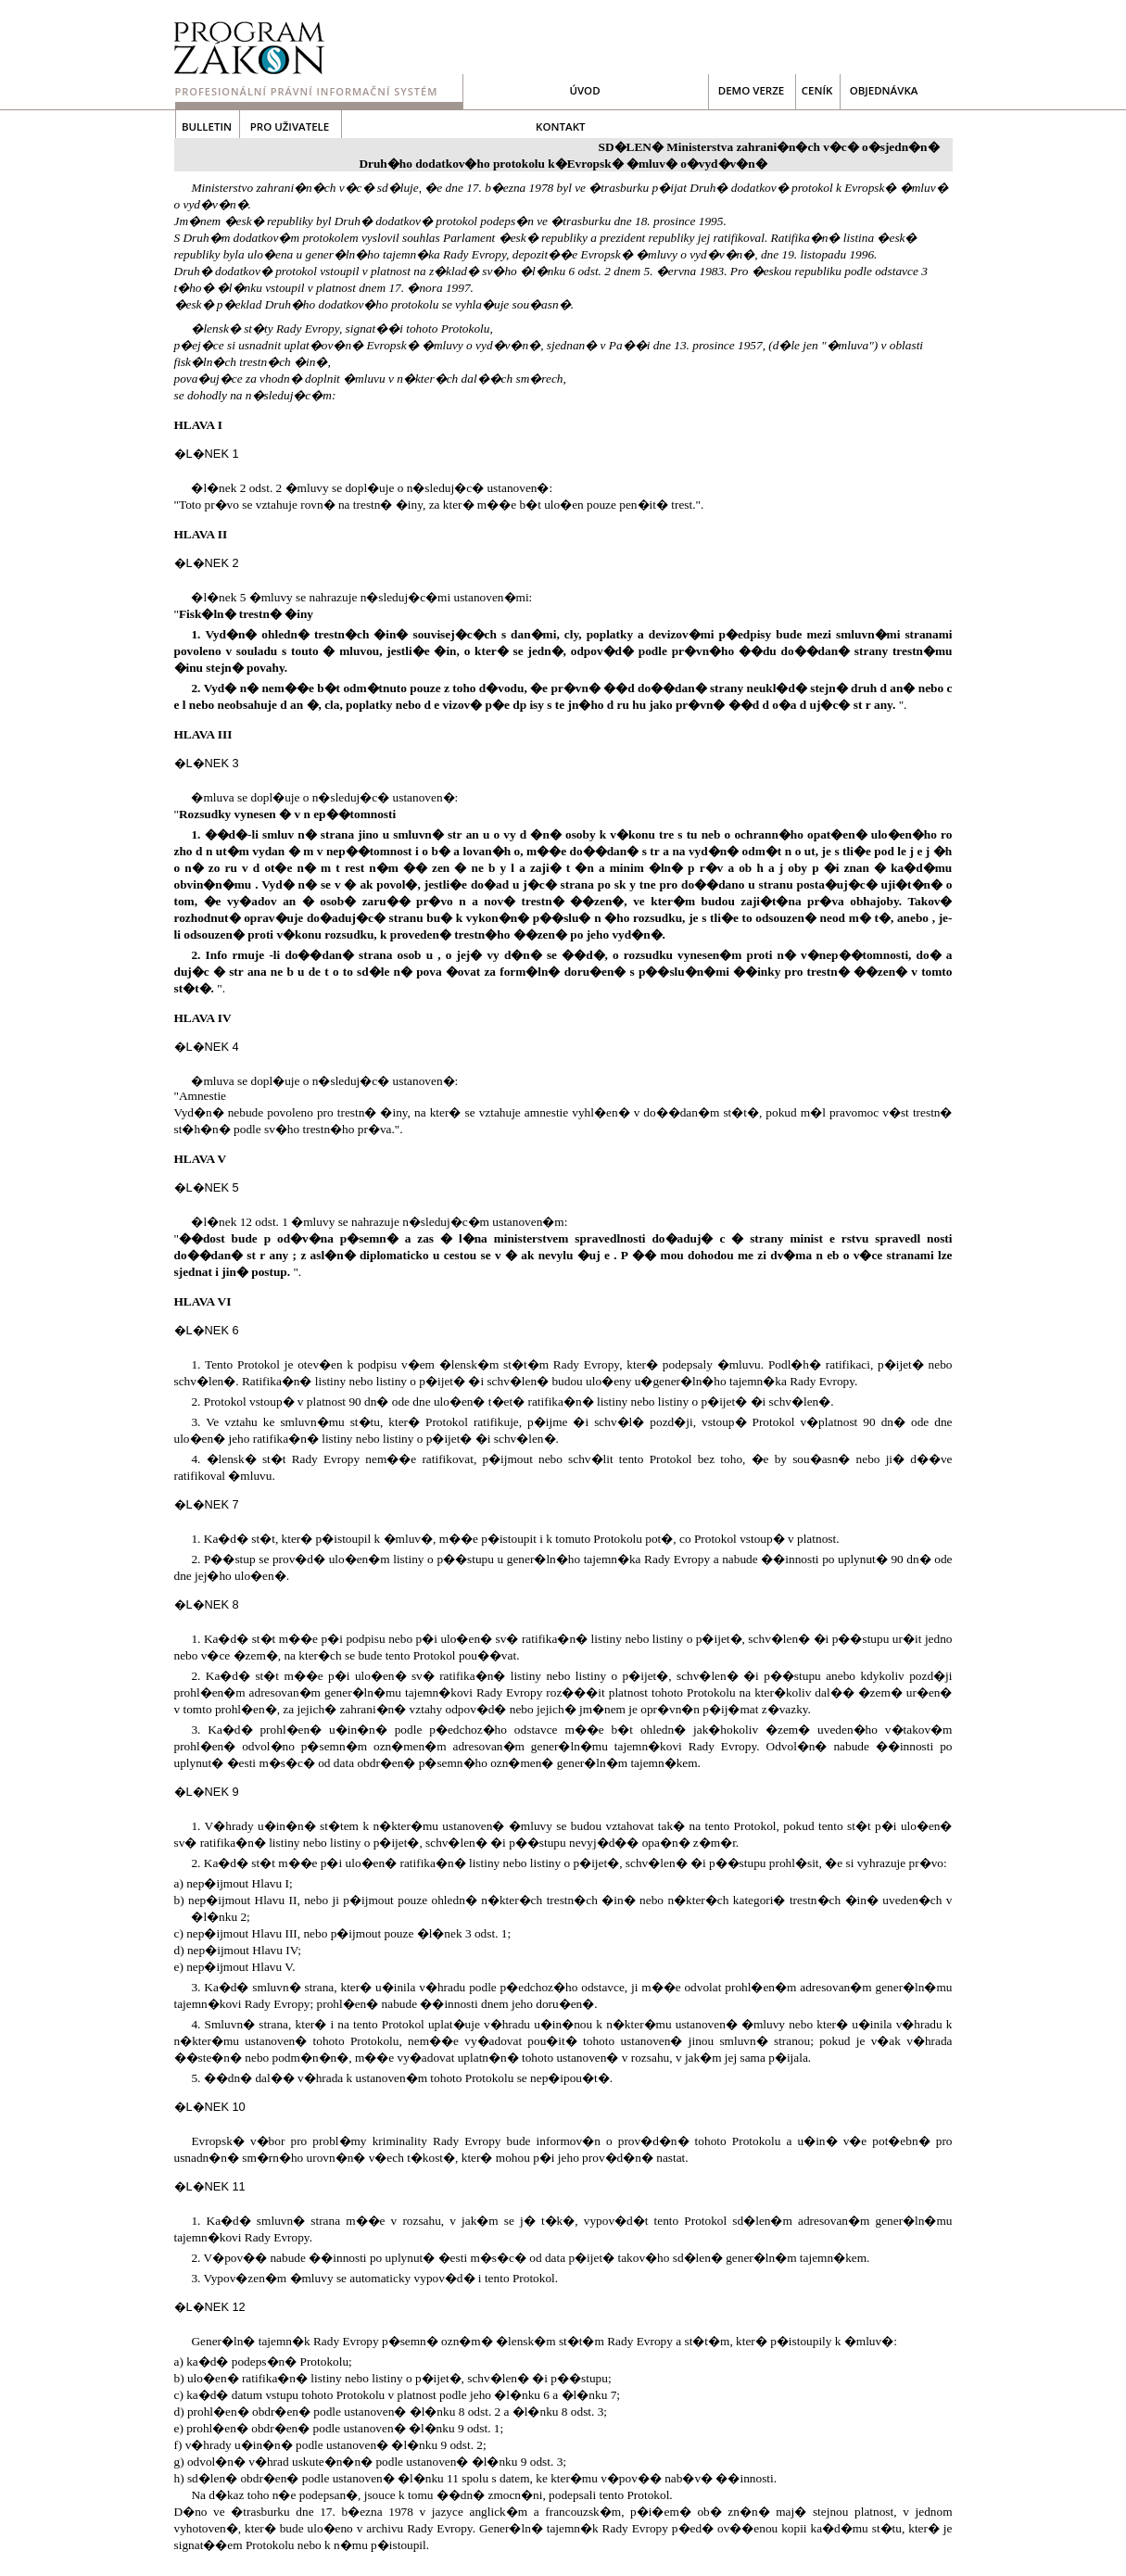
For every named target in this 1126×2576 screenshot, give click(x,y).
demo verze (751, 90)
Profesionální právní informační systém (306, 91)
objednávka (884, 90)
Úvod (584, 90)
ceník (817, 90)
